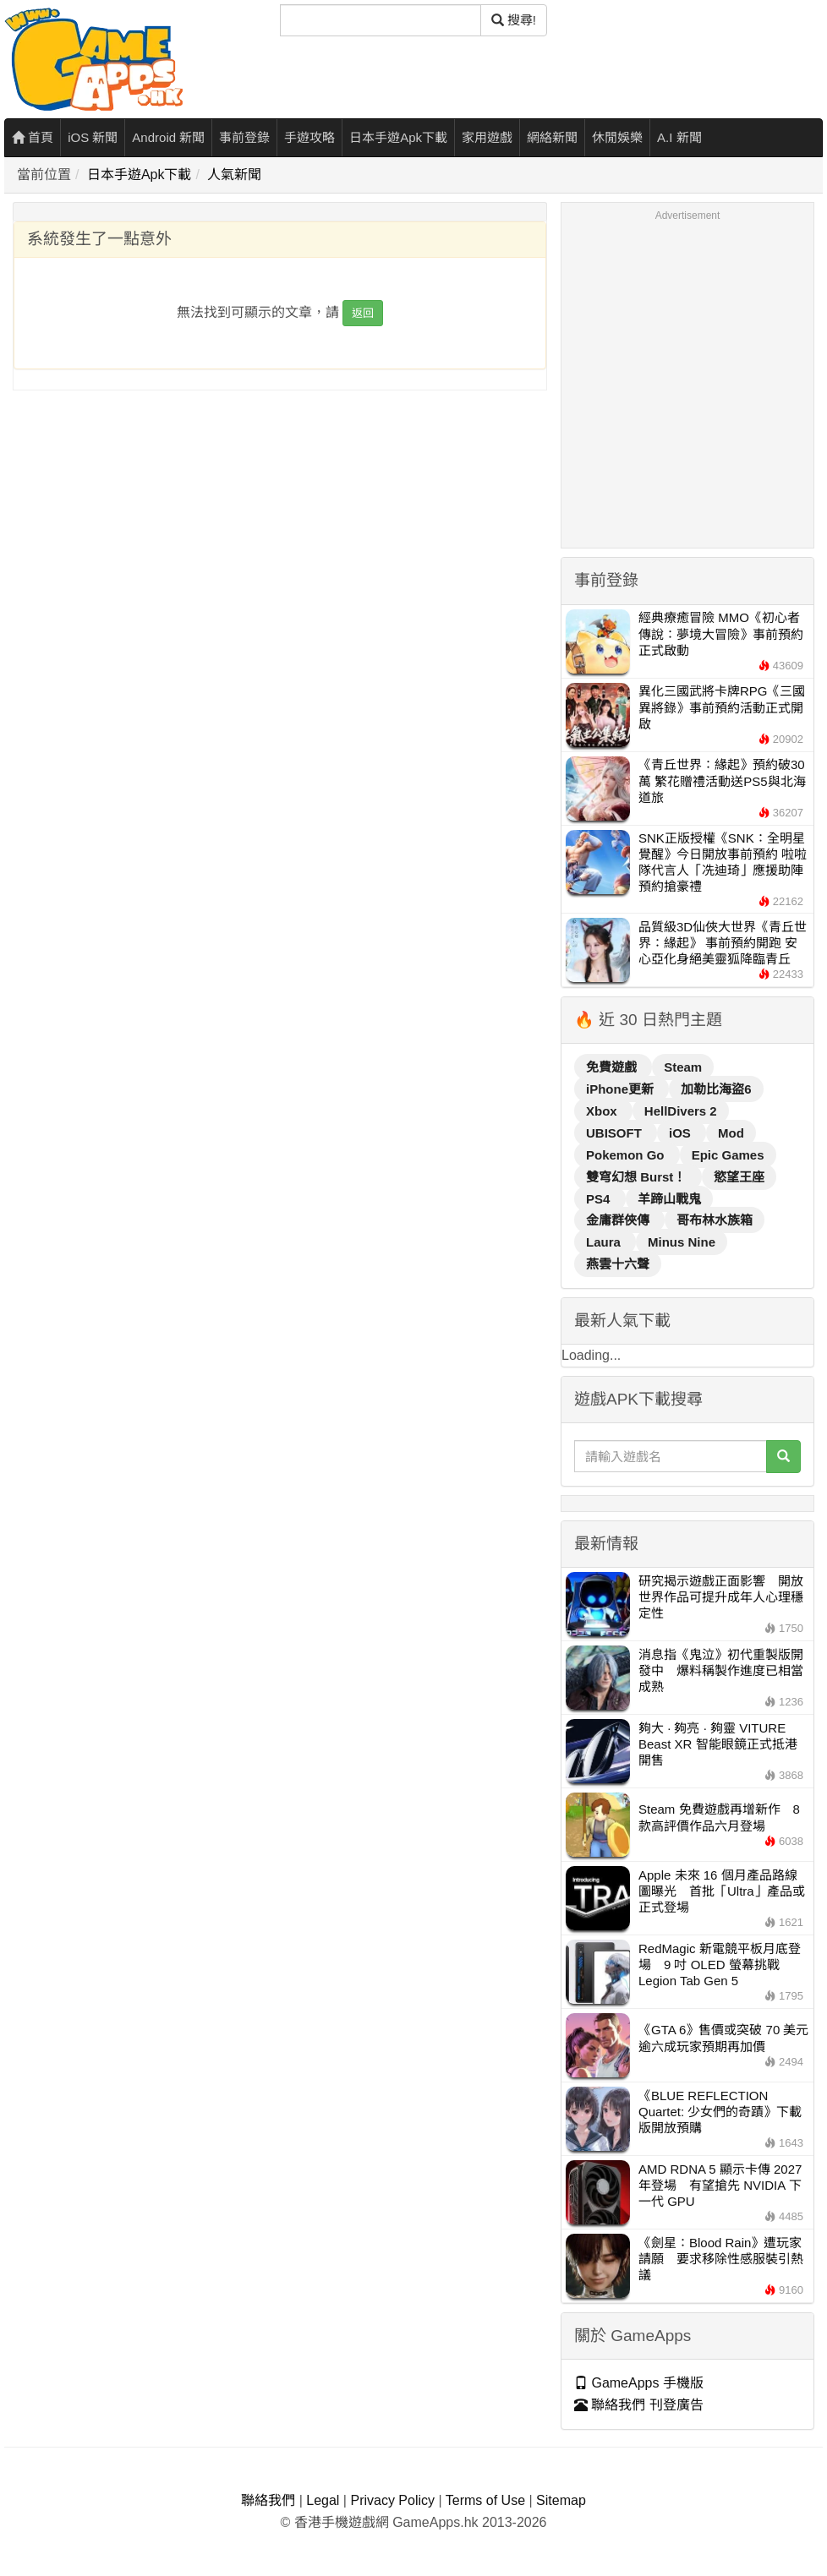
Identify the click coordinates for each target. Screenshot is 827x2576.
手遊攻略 (309, 137)
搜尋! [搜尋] (513, 20)
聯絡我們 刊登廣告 (639, 2405)
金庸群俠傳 (619, 1220)
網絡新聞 (552, 137)
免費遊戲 (613, 1067)
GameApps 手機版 (639, 2383)
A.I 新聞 (679, 137)
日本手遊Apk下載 (398, 137)
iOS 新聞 (93, 137)
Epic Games (728, 1155)
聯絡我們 (268, 2500)
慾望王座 (739, 1177)
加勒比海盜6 (716, 1089)
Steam (683, 1067)
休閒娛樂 (617, 137)
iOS (681, 1133)
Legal (322, 2500)
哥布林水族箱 (714, 1220)
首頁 (32, 137)
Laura (605, 1242)
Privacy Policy (392, 2500)
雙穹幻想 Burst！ (638, 1177)
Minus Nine (681, 1242)
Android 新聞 (168, 137)
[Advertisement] (158, 382)
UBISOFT (615, 1133)
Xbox (603, 1111)
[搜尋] (380, 20)
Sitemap (561, 2500)
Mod (731, 1133)
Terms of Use (485, 2500)
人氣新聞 (234, 174)
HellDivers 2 (680, 1111)
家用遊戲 (487, 137)
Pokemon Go (627, 1155)
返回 (363, 313)
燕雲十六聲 (617, 1264)
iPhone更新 (621, 1089)
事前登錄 (244, 137)
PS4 (600, 1199)
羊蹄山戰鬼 (669, 1199)
